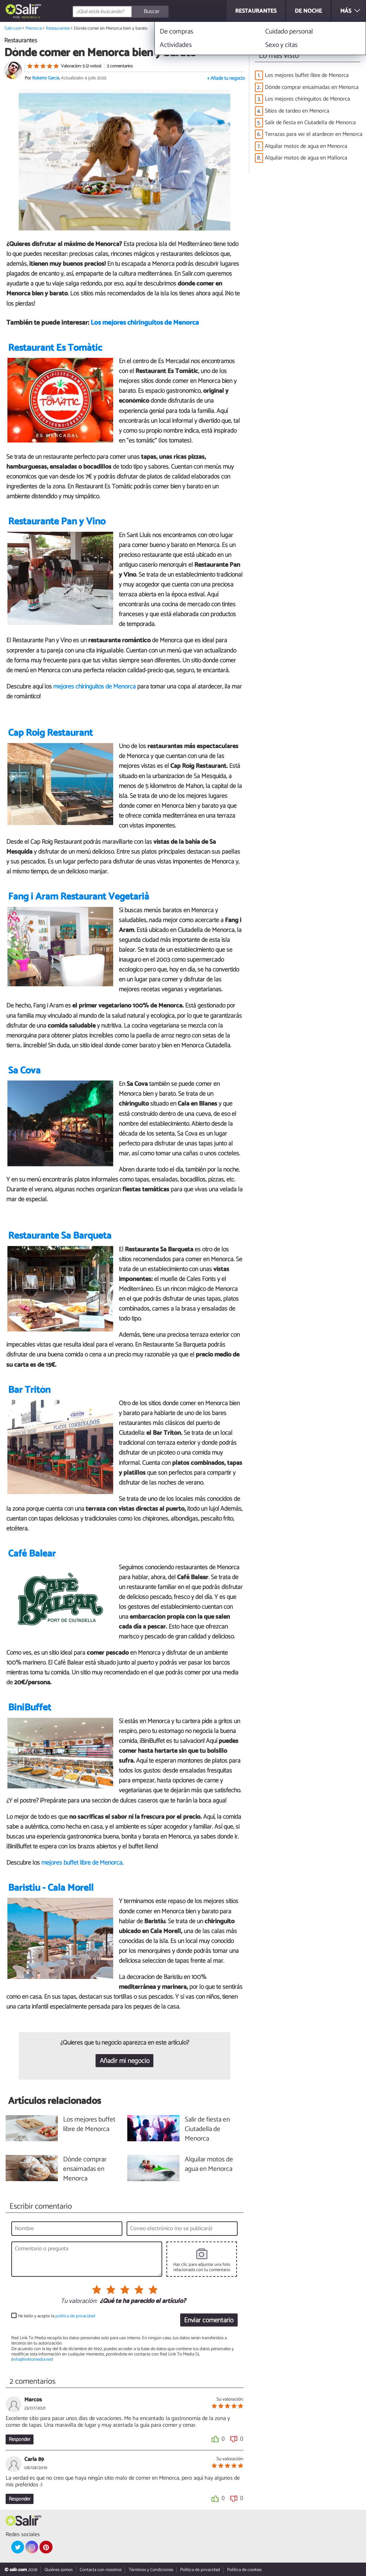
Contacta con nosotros (101, 2569)
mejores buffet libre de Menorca (81, 1863)
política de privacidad (75, 2316)
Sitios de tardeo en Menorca (297, 111)
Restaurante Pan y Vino (56, 522)
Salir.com (13, 28)
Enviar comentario (208, 2320)
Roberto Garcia (45, 78)
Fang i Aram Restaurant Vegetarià (78, 897)
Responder (19, 2439)
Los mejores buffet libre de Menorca (307, 75)
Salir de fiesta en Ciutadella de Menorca (310, 122)
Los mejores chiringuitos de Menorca (145, 322)
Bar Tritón (29, 1390)
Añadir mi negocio (125, 2061)
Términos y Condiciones (151, 2569)
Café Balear (32, 1554)
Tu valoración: (79, 2301)
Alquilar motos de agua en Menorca (306, 146)
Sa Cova (24, 1071)
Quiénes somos (58, 2569)
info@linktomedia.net (32, 2359)
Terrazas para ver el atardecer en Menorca (313, 134)
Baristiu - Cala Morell (50, 1888)
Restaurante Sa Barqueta (59, 1236)
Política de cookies (244, 2569)
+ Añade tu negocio (226, 78)
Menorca (29, 17)
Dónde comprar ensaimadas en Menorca (312, 87)
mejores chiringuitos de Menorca (94, 686)
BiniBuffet (29, 1708)
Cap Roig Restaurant (50, 733)
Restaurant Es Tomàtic (55, 348)
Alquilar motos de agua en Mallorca (306, 158)
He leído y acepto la (56, 2316)
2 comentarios (120, 66)
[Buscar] (151, 12)
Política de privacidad (200, 2569)
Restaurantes (58, 28)
